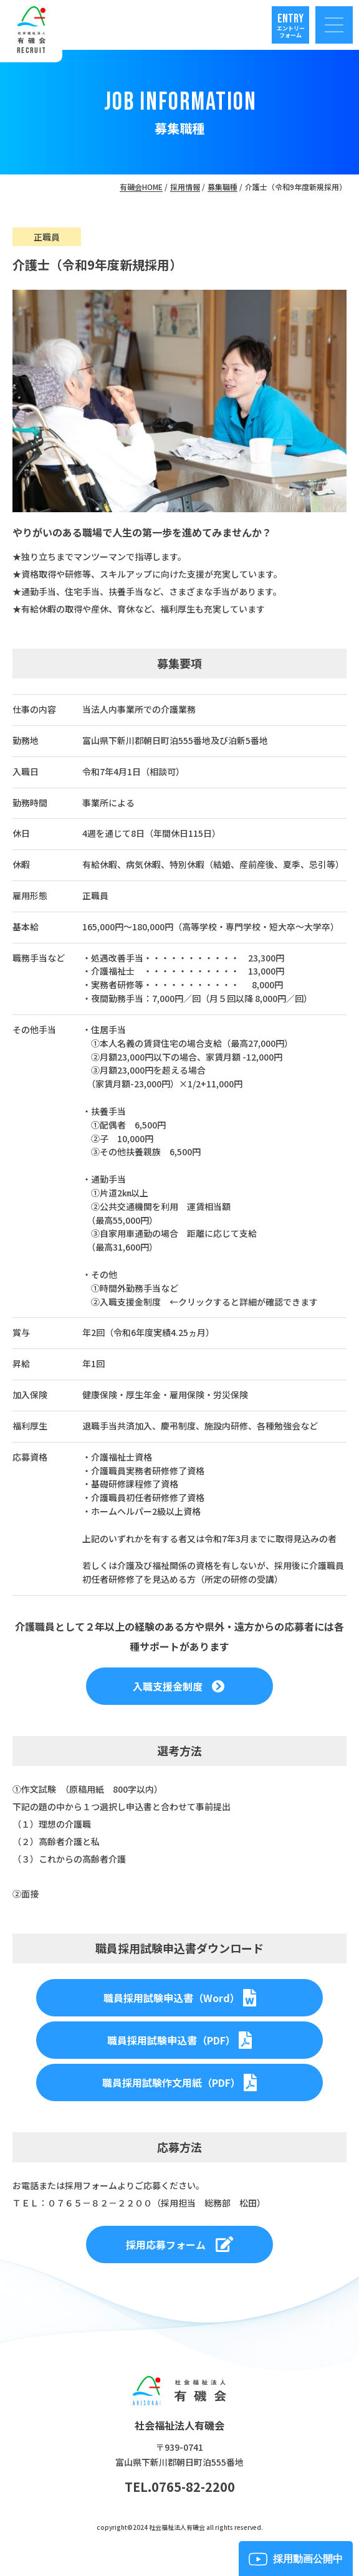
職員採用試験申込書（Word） (179, 1997)
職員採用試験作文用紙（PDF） (179, 2082)
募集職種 (222, 186)
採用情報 (185, 186)
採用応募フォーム (179, 2244)
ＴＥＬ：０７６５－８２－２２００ (82, 2203)
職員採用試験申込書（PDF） (179, 2040)
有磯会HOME (141, 186)
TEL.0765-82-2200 (180, 2487)
